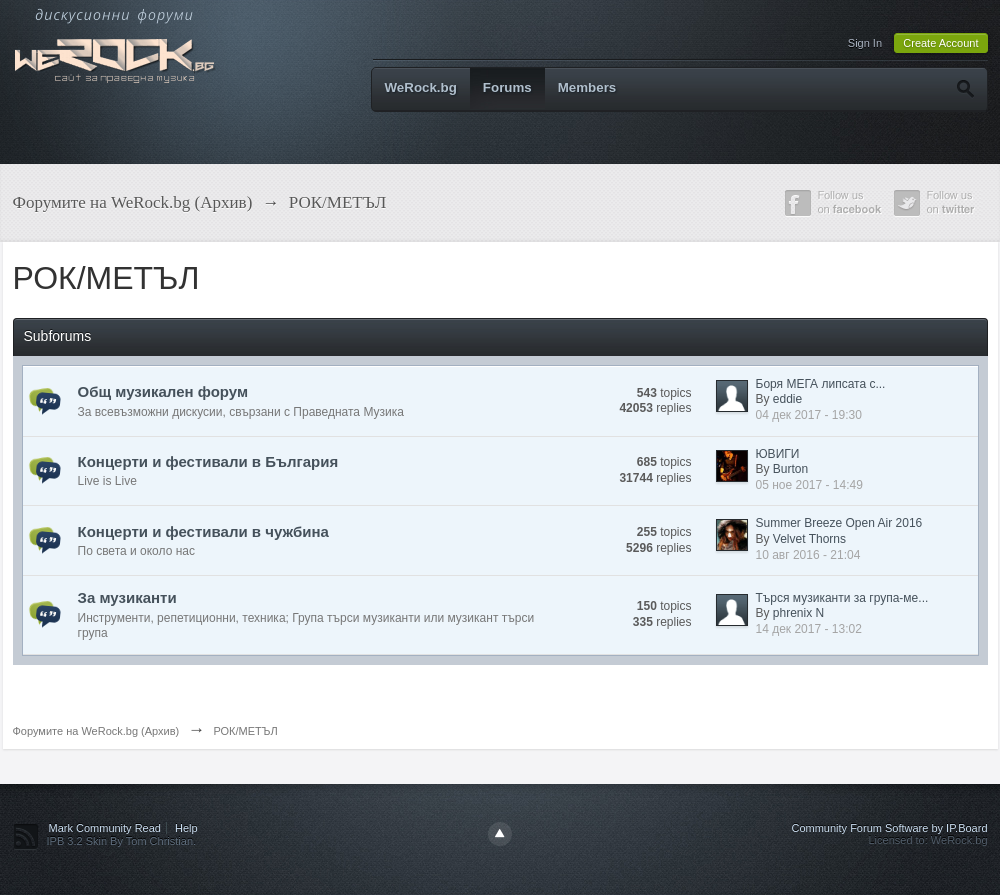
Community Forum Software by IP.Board (889, 828)
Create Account (940, 43)
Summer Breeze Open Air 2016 (839, 523)
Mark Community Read (105, 828)
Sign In (865, 43)
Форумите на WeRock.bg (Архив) (96, 731)
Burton (790, 469)
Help (186, 828)
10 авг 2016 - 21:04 (808, 555)
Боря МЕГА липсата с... (821, 384)
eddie (787, 399)
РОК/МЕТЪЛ (245, 731)
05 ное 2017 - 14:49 (809, 485)
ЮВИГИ (778, 454)
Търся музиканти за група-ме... (842, 598)
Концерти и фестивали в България (208, 461)
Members (587, 87)
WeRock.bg (421, 87)
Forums (507, 87)
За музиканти (127, 597)
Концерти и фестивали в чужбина (203, 531)
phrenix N (798, 613)
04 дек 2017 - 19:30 (809, 415)
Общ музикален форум (163, 391)
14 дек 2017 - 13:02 (809, 629)
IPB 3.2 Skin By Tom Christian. (122, 841)
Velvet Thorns (809, 539)
